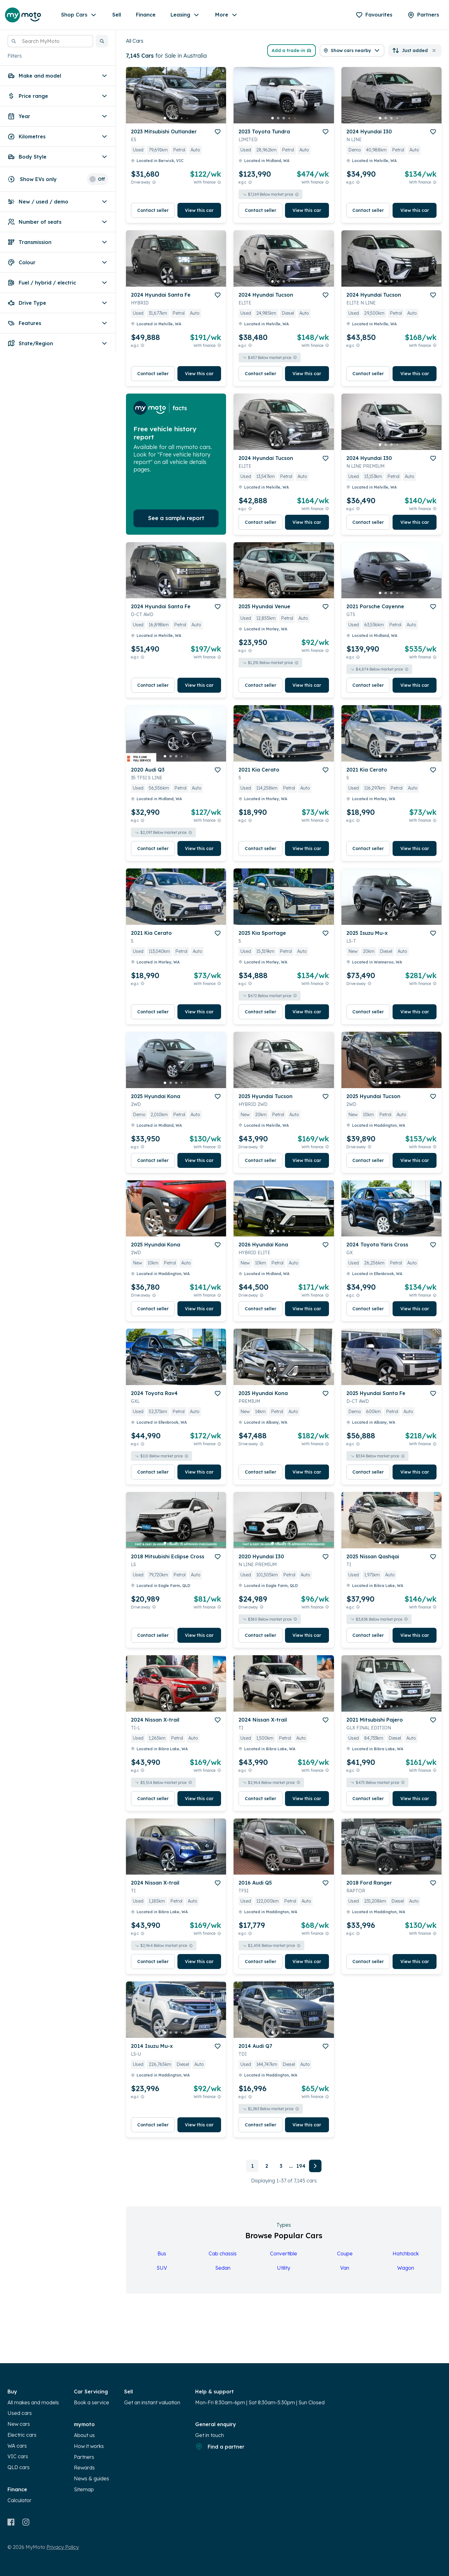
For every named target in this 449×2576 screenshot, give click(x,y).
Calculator (19, 2500)
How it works (89, 2446)
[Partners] (423, 14)
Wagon (405, 2268)
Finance (146, 15)
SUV (162, 2268)
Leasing (185, 15)
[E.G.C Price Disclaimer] (250, 182)
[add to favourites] (217, 131)
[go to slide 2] (170, 118)
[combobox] (50, 41)
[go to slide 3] (176, 118)
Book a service (91, 2402)
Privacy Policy (62, 2547)
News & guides (91, 2478)
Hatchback (406, 2253)
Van (344, 2268)
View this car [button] (199, 210)
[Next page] (315, 2166)
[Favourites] (373, 14)
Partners (84, 2457)
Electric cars (21, 2435)
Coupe (345, 2253)
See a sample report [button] (176, 518)
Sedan (222, 2268)
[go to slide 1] (165, 118)
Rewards (84, 2467)
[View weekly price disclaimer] (219, 182)
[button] (102, 41)
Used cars (19, 2413)
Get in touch (209, 2435)
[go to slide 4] (181, 118)
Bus (161, 2253)
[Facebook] (11, 2522)
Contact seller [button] (153, 210)
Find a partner (219, 2446)
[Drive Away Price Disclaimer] (154, 182)
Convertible (283, 2253)
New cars (18, 2424)
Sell (116, 15)
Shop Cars (79, 15)
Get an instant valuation (152, 2402)
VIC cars (17, 2456)
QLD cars (18, 2467)
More (226, 15)
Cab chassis (223, 2253)
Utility (283, 2268)
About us (84, 2435)
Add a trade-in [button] (291, 50)
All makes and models (33, 2402)
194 (301, 2166)
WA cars (17, 2446)
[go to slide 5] (187, 118)
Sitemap (84, 2489)
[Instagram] (25, 2522)
